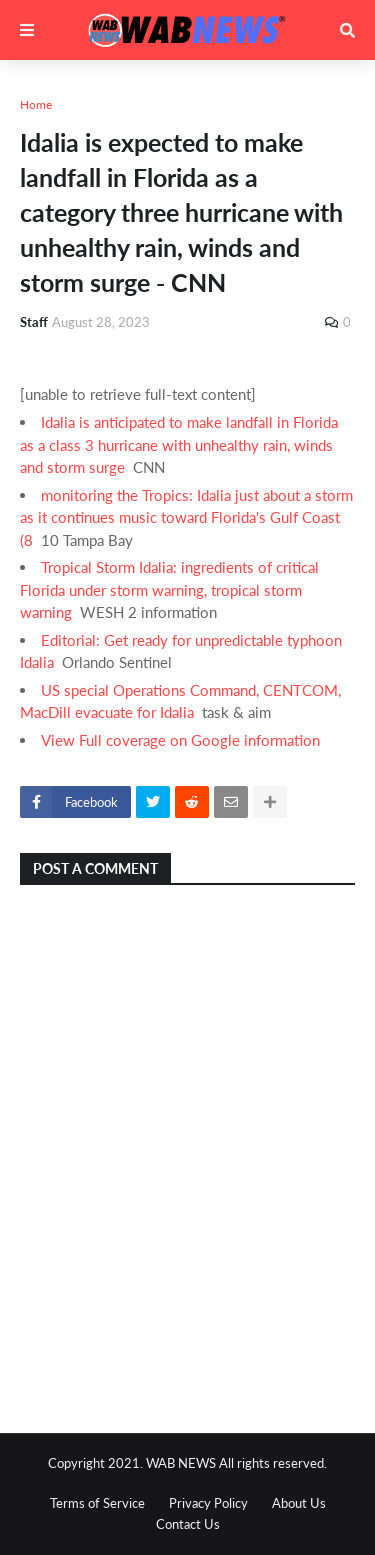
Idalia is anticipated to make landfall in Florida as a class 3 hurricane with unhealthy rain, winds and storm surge (179, 444)
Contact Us (188, 1524)
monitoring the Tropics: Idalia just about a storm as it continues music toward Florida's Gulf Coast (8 (186, 517)
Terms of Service (97, 1503)
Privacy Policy (208, 1503)
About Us (299, 1503)
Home (36, 104)
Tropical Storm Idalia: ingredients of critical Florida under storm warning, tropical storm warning (169, 589)
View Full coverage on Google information (180, 740)
